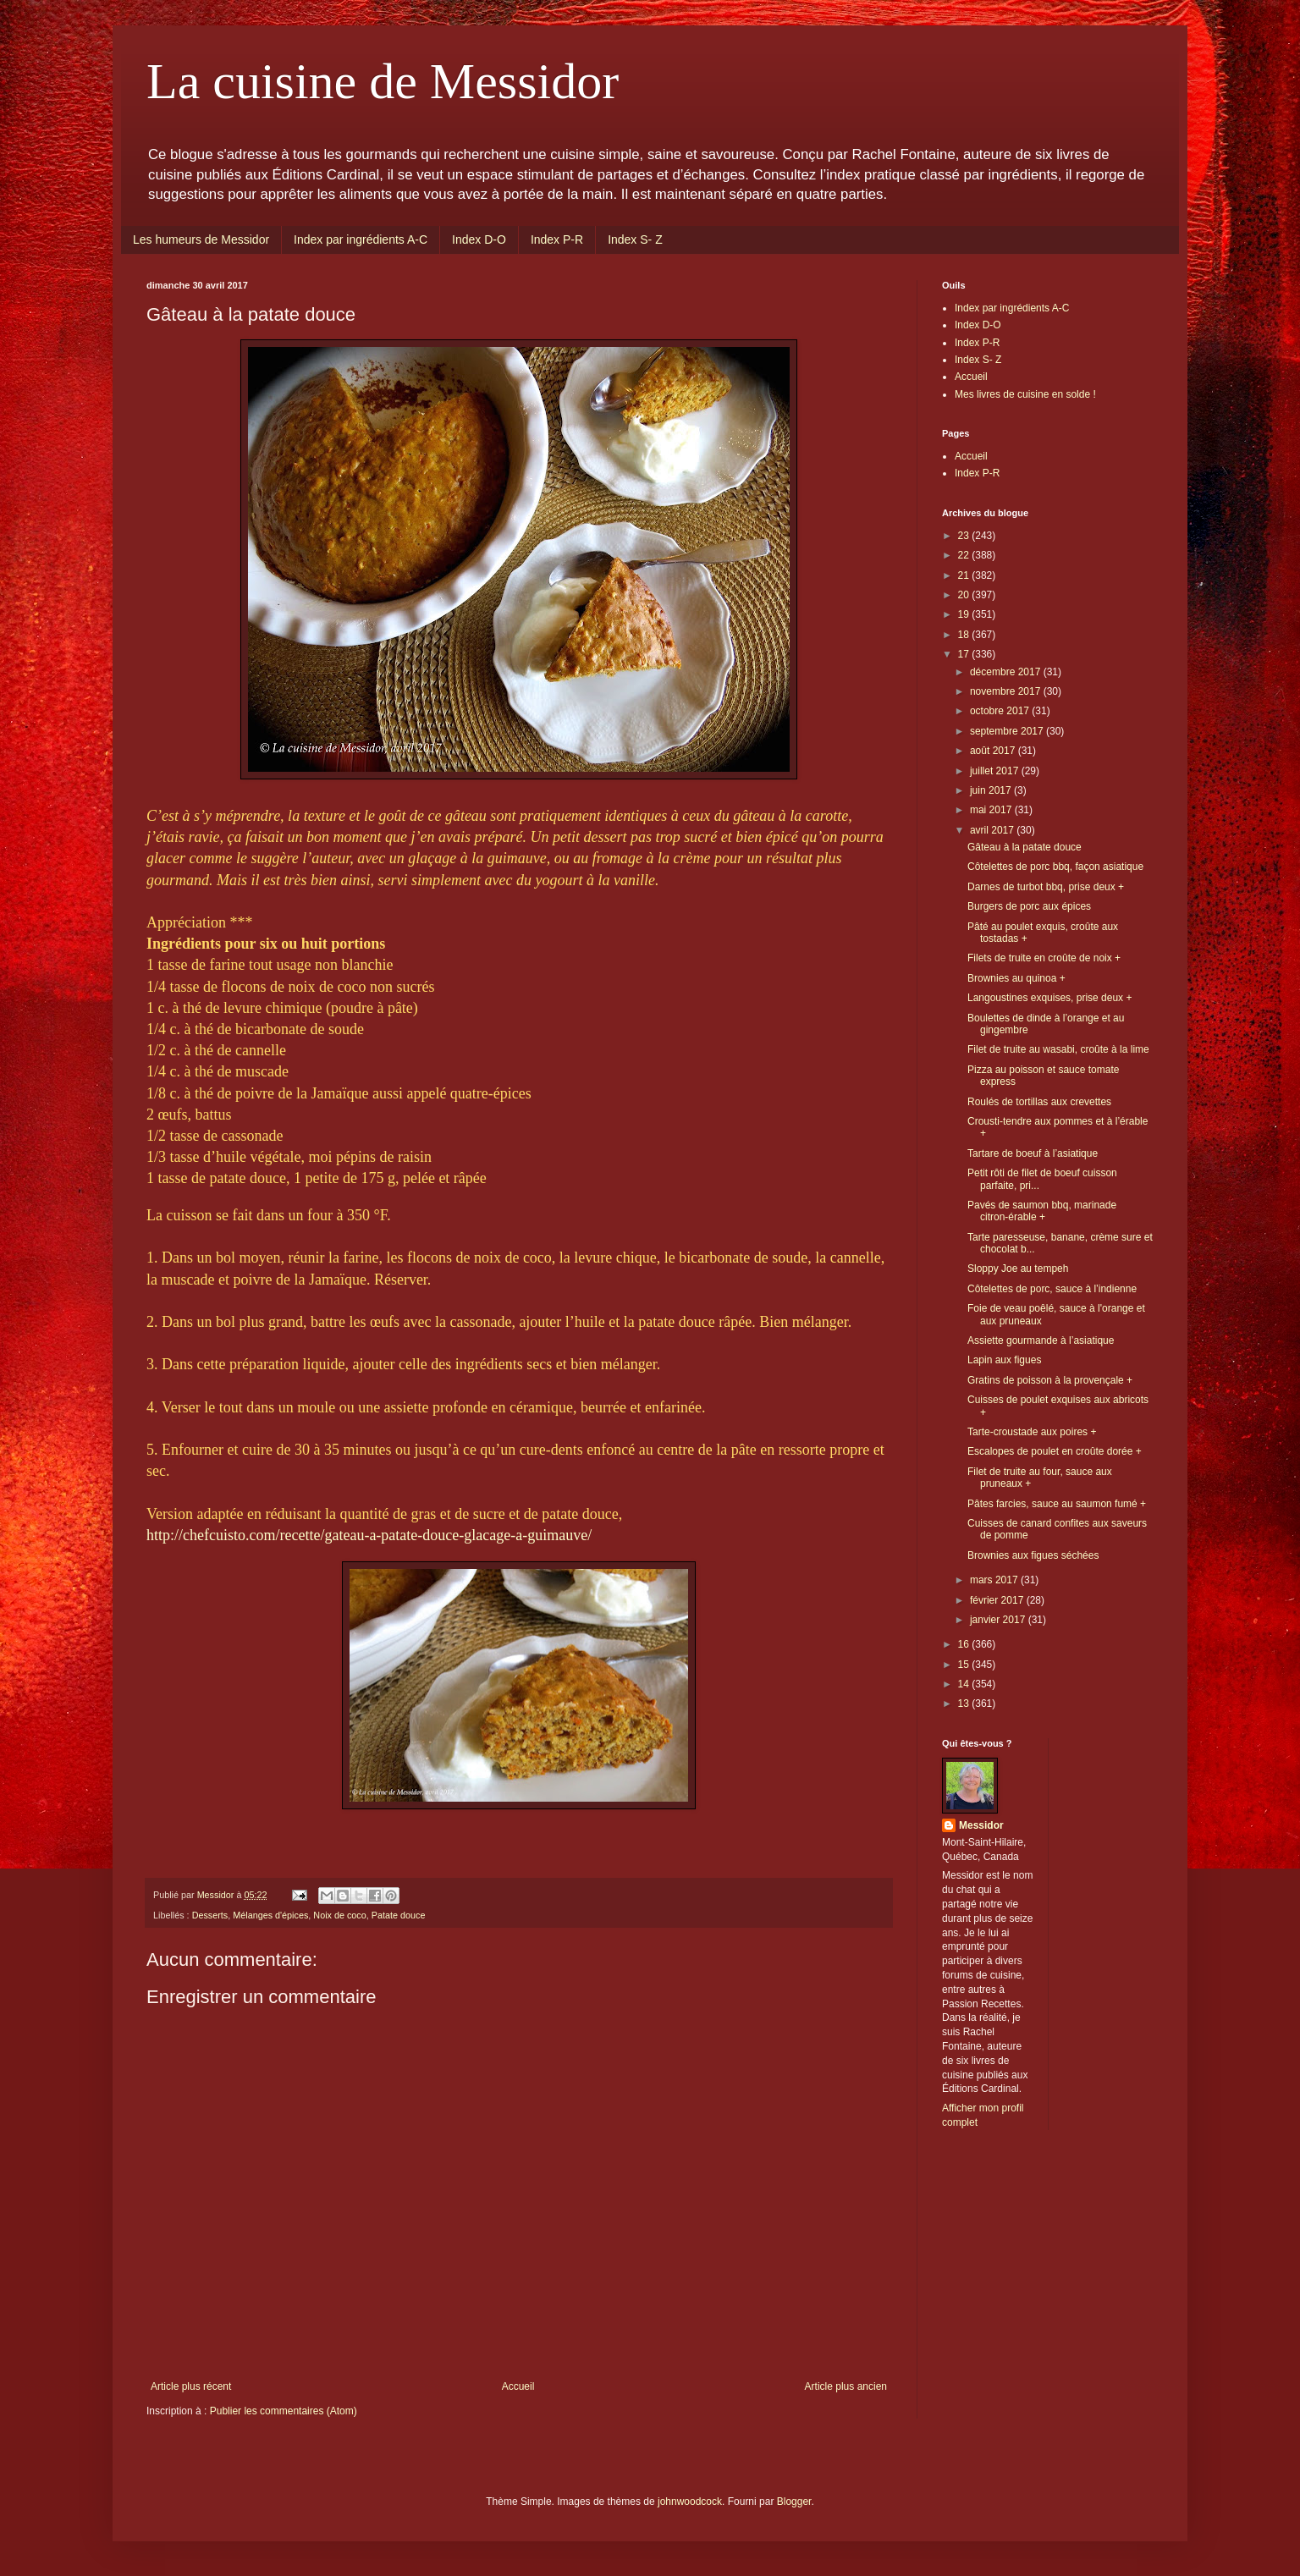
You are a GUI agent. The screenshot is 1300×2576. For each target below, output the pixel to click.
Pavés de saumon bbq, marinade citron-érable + (1041, 1211)
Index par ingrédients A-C (360, 239)
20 (965, 595)
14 (965, 1684)
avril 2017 (993, 830)
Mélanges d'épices (270, 1915)
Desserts (210, 1915)
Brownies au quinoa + (1016, 978)
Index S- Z (635, 239)
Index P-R (557, 239)
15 (965, 1665)
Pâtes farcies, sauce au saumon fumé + (1056, 1504)
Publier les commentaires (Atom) (283, 2411)
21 (965, 575)
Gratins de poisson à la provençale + (1049, 1380)
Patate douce (399, 1915)
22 (965, 555)
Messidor (981, 1825)
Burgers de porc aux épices (1029, 906)
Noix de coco (339, 1915)
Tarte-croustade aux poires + (1031, 1432)
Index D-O (479, 239)
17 (965, 654)
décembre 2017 (1007, 672)
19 (965, 614)
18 (965, 635)
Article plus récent (191, 2386)
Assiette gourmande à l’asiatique (1040, 1340)
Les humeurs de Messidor (201, 239)
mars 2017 (995, 1580)
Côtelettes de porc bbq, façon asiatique (1055, 866)
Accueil (518, 2386)
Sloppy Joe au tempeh (1017, 1268)
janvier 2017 (999, 1620)
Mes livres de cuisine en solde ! (1025, 394)
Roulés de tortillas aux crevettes (1039, 1102)
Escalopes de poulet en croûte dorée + (1054, 1451)
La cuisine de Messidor (382, 81)
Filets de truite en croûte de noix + (1044, 958)
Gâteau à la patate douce (1024, 847)
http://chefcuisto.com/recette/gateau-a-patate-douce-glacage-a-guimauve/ (369, 1535)
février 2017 (998, 1600)
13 (965, 1703)
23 (965, 536)
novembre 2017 (1007, 691)
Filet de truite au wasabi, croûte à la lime (1058, 1049)
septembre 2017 (1008, 731)
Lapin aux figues (1004, 1360)
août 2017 (994, 751)
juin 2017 (992, 790)
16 (965, 1644)
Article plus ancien (846, 2386)
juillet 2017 (996, 771)
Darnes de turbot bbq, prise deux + (1045, 887)
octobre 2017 (1001, 711)
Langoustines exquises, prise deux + (1049, 998)
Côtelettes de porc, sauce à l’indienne (1052, 1289)
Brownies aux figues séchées (1033, 1555)
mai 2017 (992, 810)
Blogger (794, 2501)
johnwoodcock (690, 2501)
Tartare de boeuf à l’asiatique (1032, 1153)
